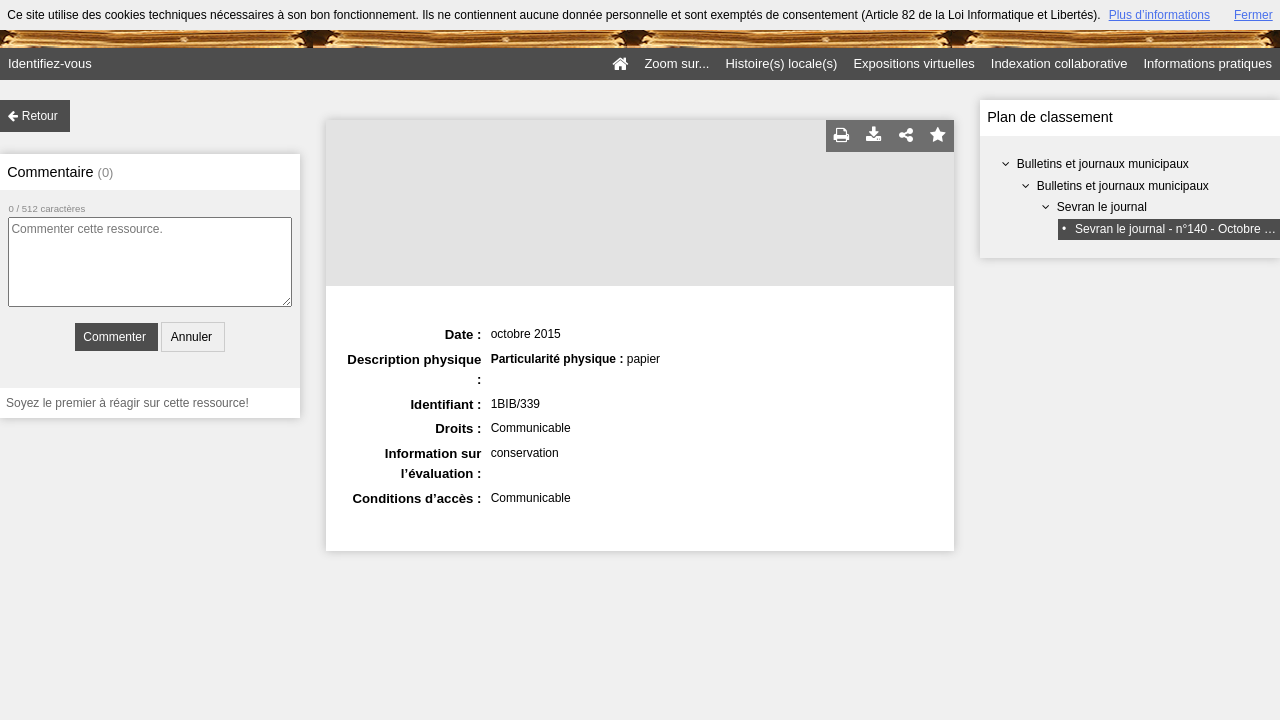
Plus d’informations (1159, 15)
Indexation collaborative (1059, 63)
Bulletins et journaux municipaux (1103, 164)
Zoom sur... (676, 63)
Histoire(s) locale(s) (781, 63)
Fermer (1253, 15)
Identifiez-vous (50, 63)
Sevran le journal (1102, 207)
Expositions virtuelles (913, 63)
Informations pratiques (1207, 63)
